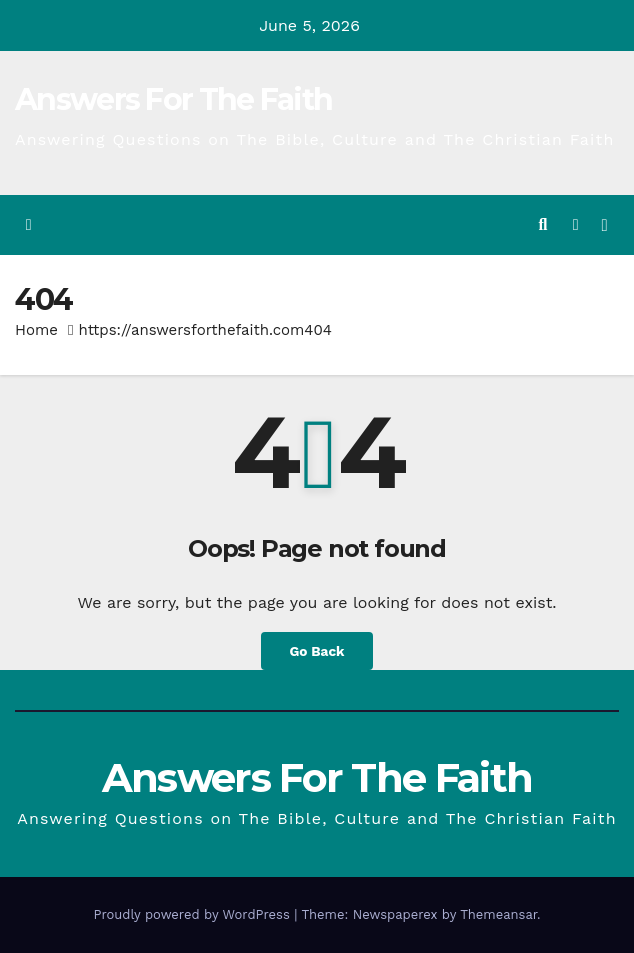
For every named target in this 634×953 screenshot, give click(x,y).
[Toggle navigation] (604, 225)
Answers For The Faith (173, 99)
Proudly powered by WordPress (193, 914)
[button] (542, 224)
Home (36, 330)
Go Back (316, 651)
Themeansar (498, 914)
